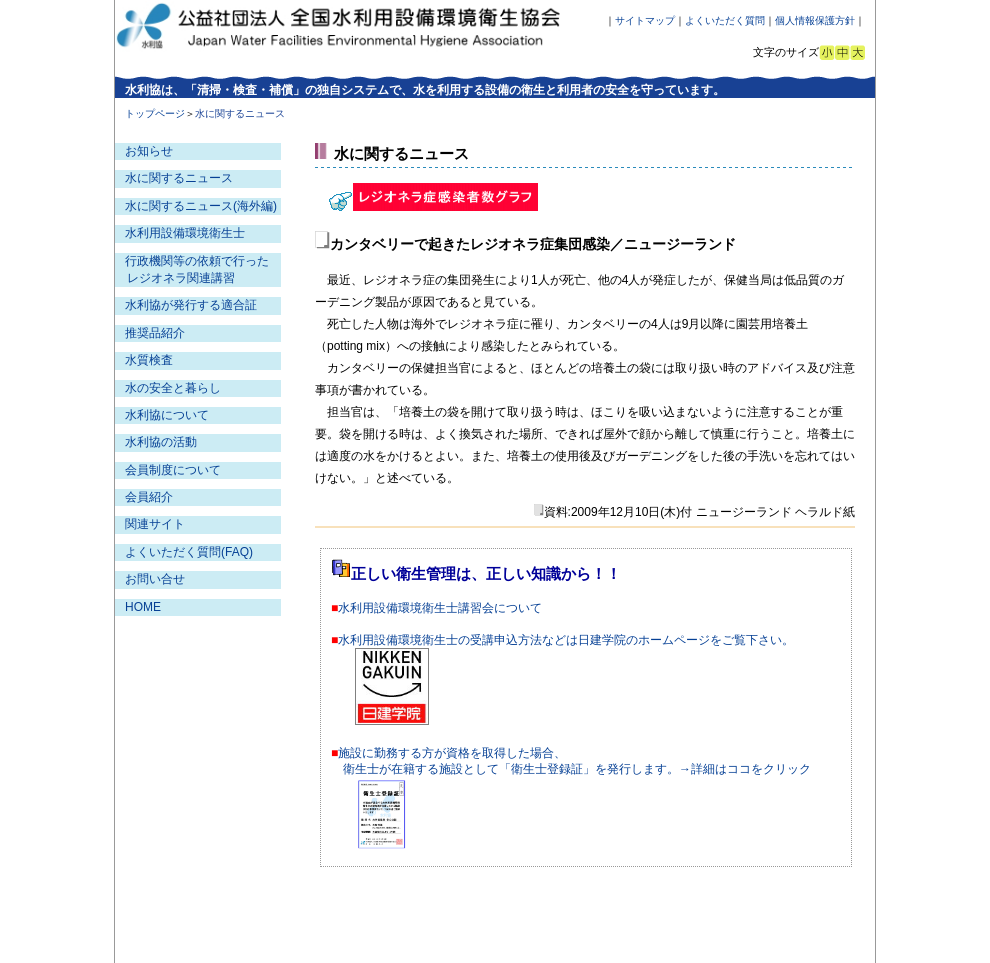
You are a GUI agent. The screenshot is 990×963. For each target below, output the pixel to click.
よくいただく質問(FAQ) (189, 552)
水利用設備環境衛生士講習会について (440, 608)
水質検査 (149, 360)
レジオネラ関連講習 (181, 278)
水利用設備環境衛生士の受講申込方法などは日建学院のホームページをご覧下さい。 (566, 640)
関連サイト (155, 524)
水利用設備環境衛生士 (185, 233)
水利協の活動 (161, 442)
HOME (143, 607)
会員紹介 (149, 497)
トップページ (155, 113)
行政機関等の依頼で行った (197, 261)
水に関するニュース (179, 178)
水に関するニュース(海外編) (201, 206)
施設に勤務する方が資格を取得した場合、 (452, 753)
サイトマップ (645, 20)
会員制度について (173, 470)
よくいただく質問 (725, 20)
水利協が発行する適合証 (191, 305)
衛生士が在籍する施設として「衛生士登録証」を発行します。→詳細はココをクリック (577, 769)
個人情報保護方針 (815, 20)
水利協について (167, 415)
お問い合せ (155, 579)
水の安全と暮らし (173, 388)
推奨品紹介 (155, 333)
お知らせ (149, 151)
